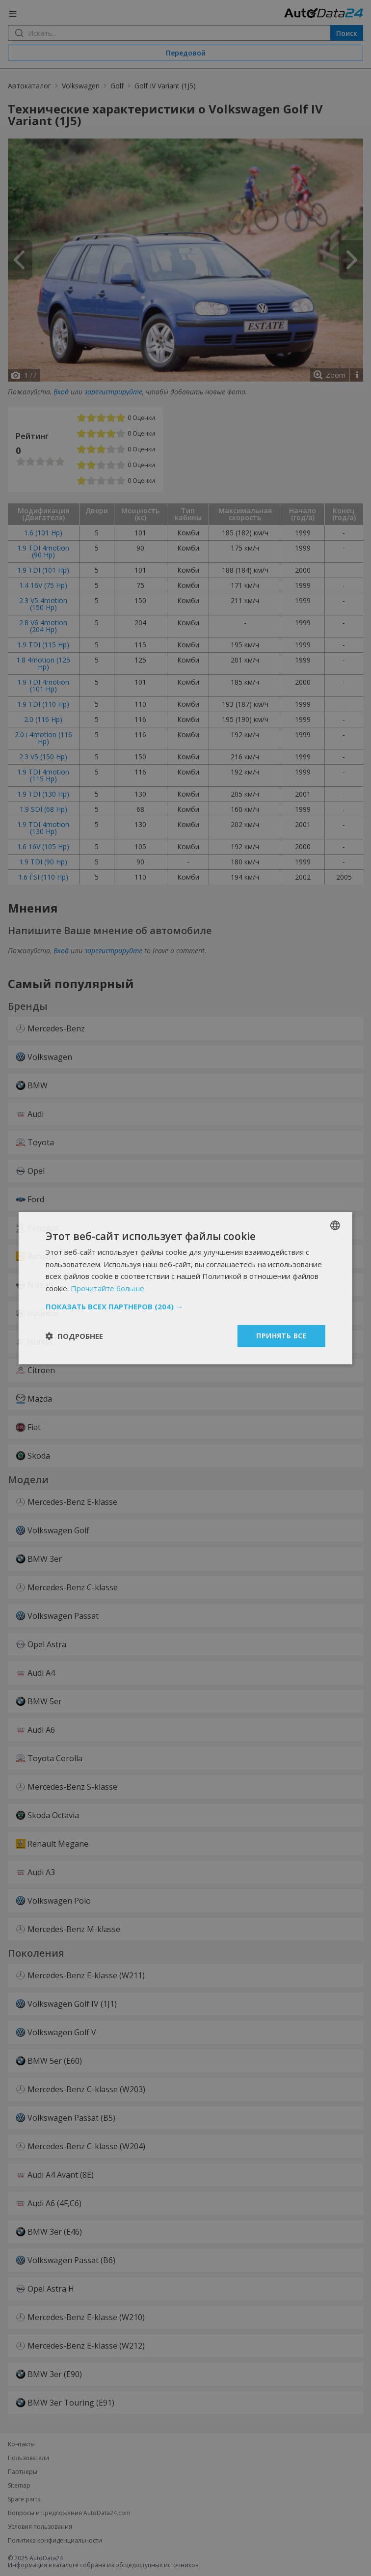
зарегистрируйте (113, 391)
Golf (117, 85)
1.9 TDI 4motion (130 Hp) (43, 828)
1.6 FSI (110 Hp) (43, 877)
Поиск (346, 33)
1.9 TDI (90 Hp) (43, 861)
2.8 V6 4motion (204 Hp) (43, 626)
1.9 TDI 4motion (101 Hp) (43, 685)
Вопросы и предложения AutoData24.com (69, 2513)
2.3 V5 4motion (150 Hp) (43, 604)
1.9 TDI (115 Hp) (43, 644)
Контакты (21, 2444)
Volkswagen (81, 85)
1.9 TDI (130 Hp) (43, 794)
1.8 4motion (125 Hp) (43, 663)
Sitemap (19, 2486)
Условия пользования (40, 2527)
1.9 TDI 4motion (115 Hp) (43, 775)
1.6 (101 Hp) (43, 532)
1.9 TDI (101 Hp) (43, 570)
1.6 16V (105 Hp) (43, 846)
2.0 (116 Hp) (43, 719)
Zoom (335, 375)
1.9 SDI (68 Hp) (43, 809)
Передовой (186, 52)
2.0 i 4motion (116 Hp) (43, 738)
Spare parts (24, 2499)
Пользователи (28, 2458)
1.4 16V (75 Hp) (43, 585)
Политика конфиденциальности (55, 2541)
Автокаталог (29, 85)
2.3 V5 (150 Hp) (43, 756)
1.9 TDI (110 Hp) (43, 704)
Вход (61, 391)
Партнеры (22, 2472)
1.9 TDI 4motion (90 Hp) (43, 551)
